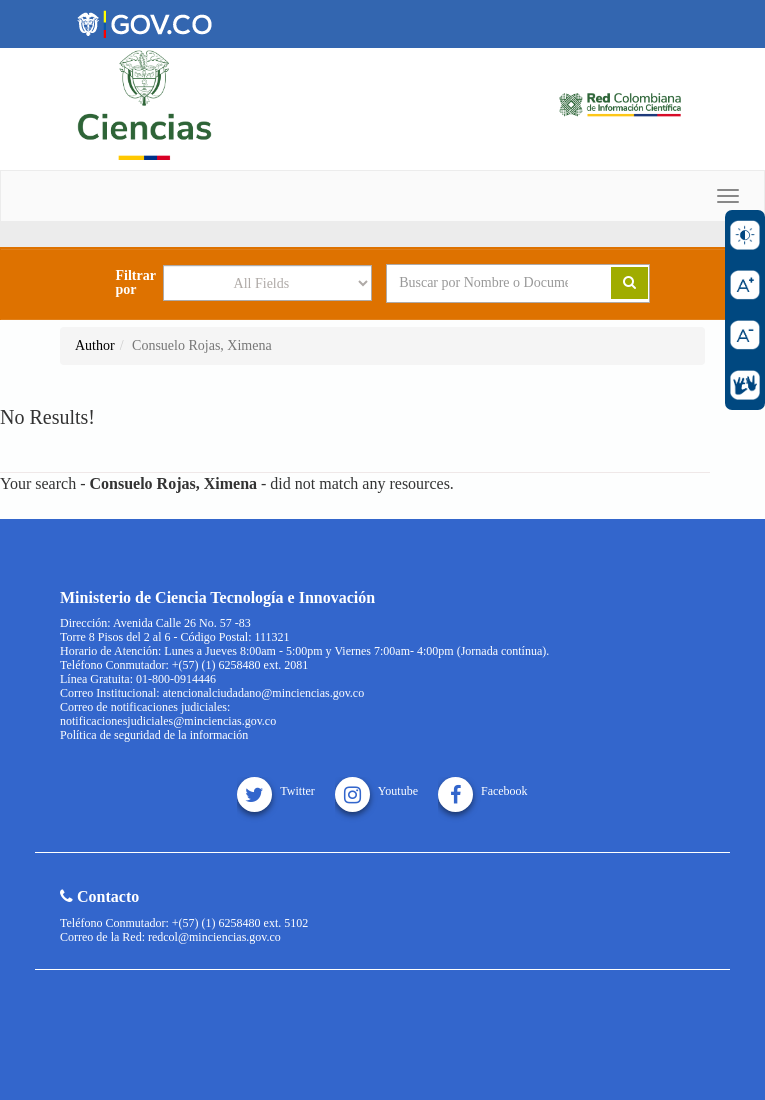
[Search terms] (483, 283)
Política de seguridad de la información (154, 735)
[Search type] (268, 283)
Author (95, 345)
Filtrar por (135, 283)
